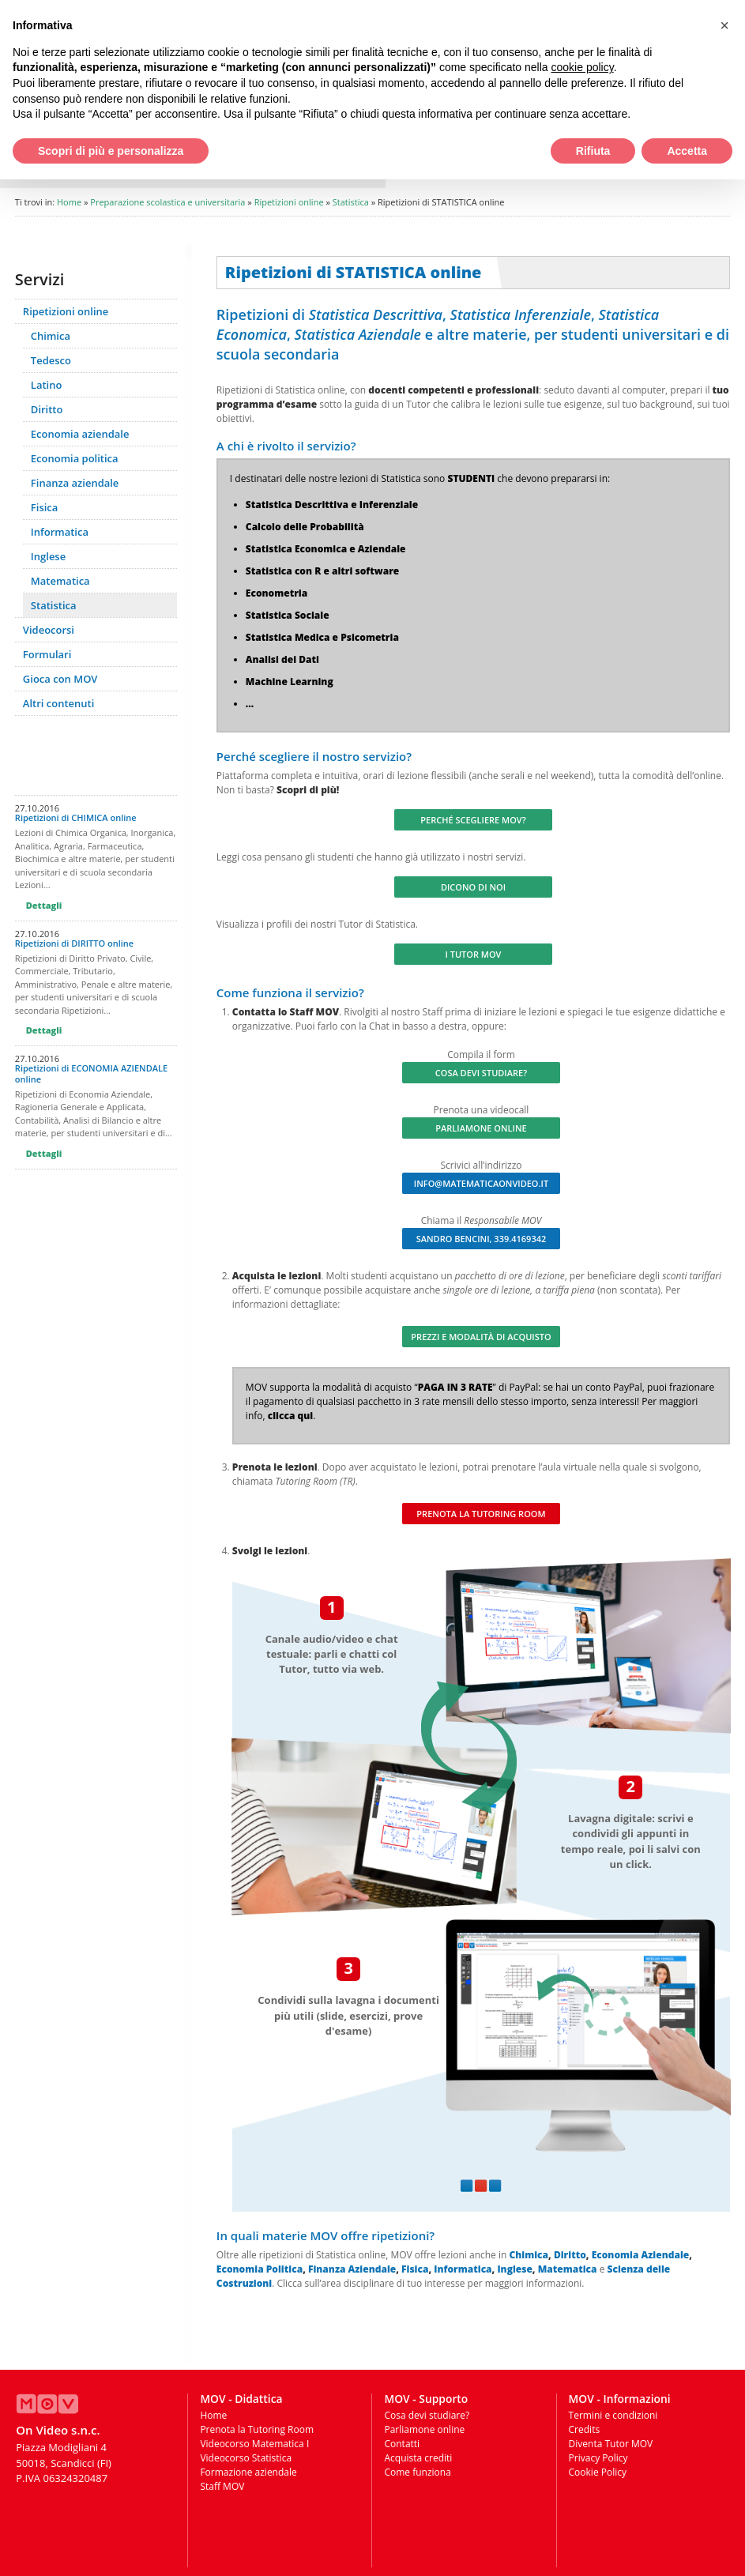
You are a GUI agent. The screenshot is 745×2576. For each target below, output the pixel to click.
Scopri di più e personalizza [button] (110, 151)
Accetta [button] (687, 151)
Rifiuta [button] (593, 151)
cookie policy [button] (582, 67)
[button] (724, 25)
